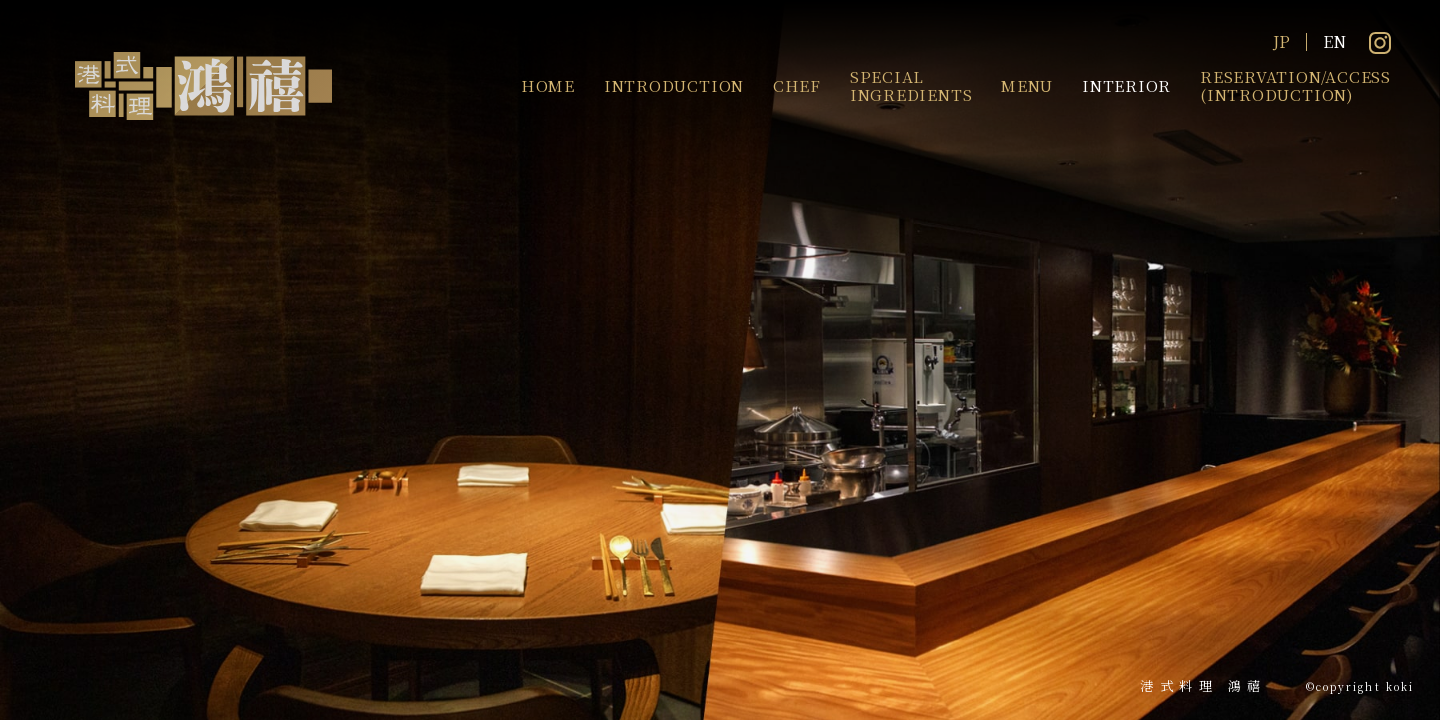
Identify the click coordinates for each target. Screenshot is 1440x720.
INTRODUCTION (674, 85)
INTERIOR (1126, 85)
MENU (1027, 85)
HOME (548, 85)
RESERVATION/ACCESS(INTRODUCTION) (1295, 85)
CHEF (797, 85)
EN (1334, 42)
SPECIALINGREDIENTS (911, 85)
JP (1281, 42)
